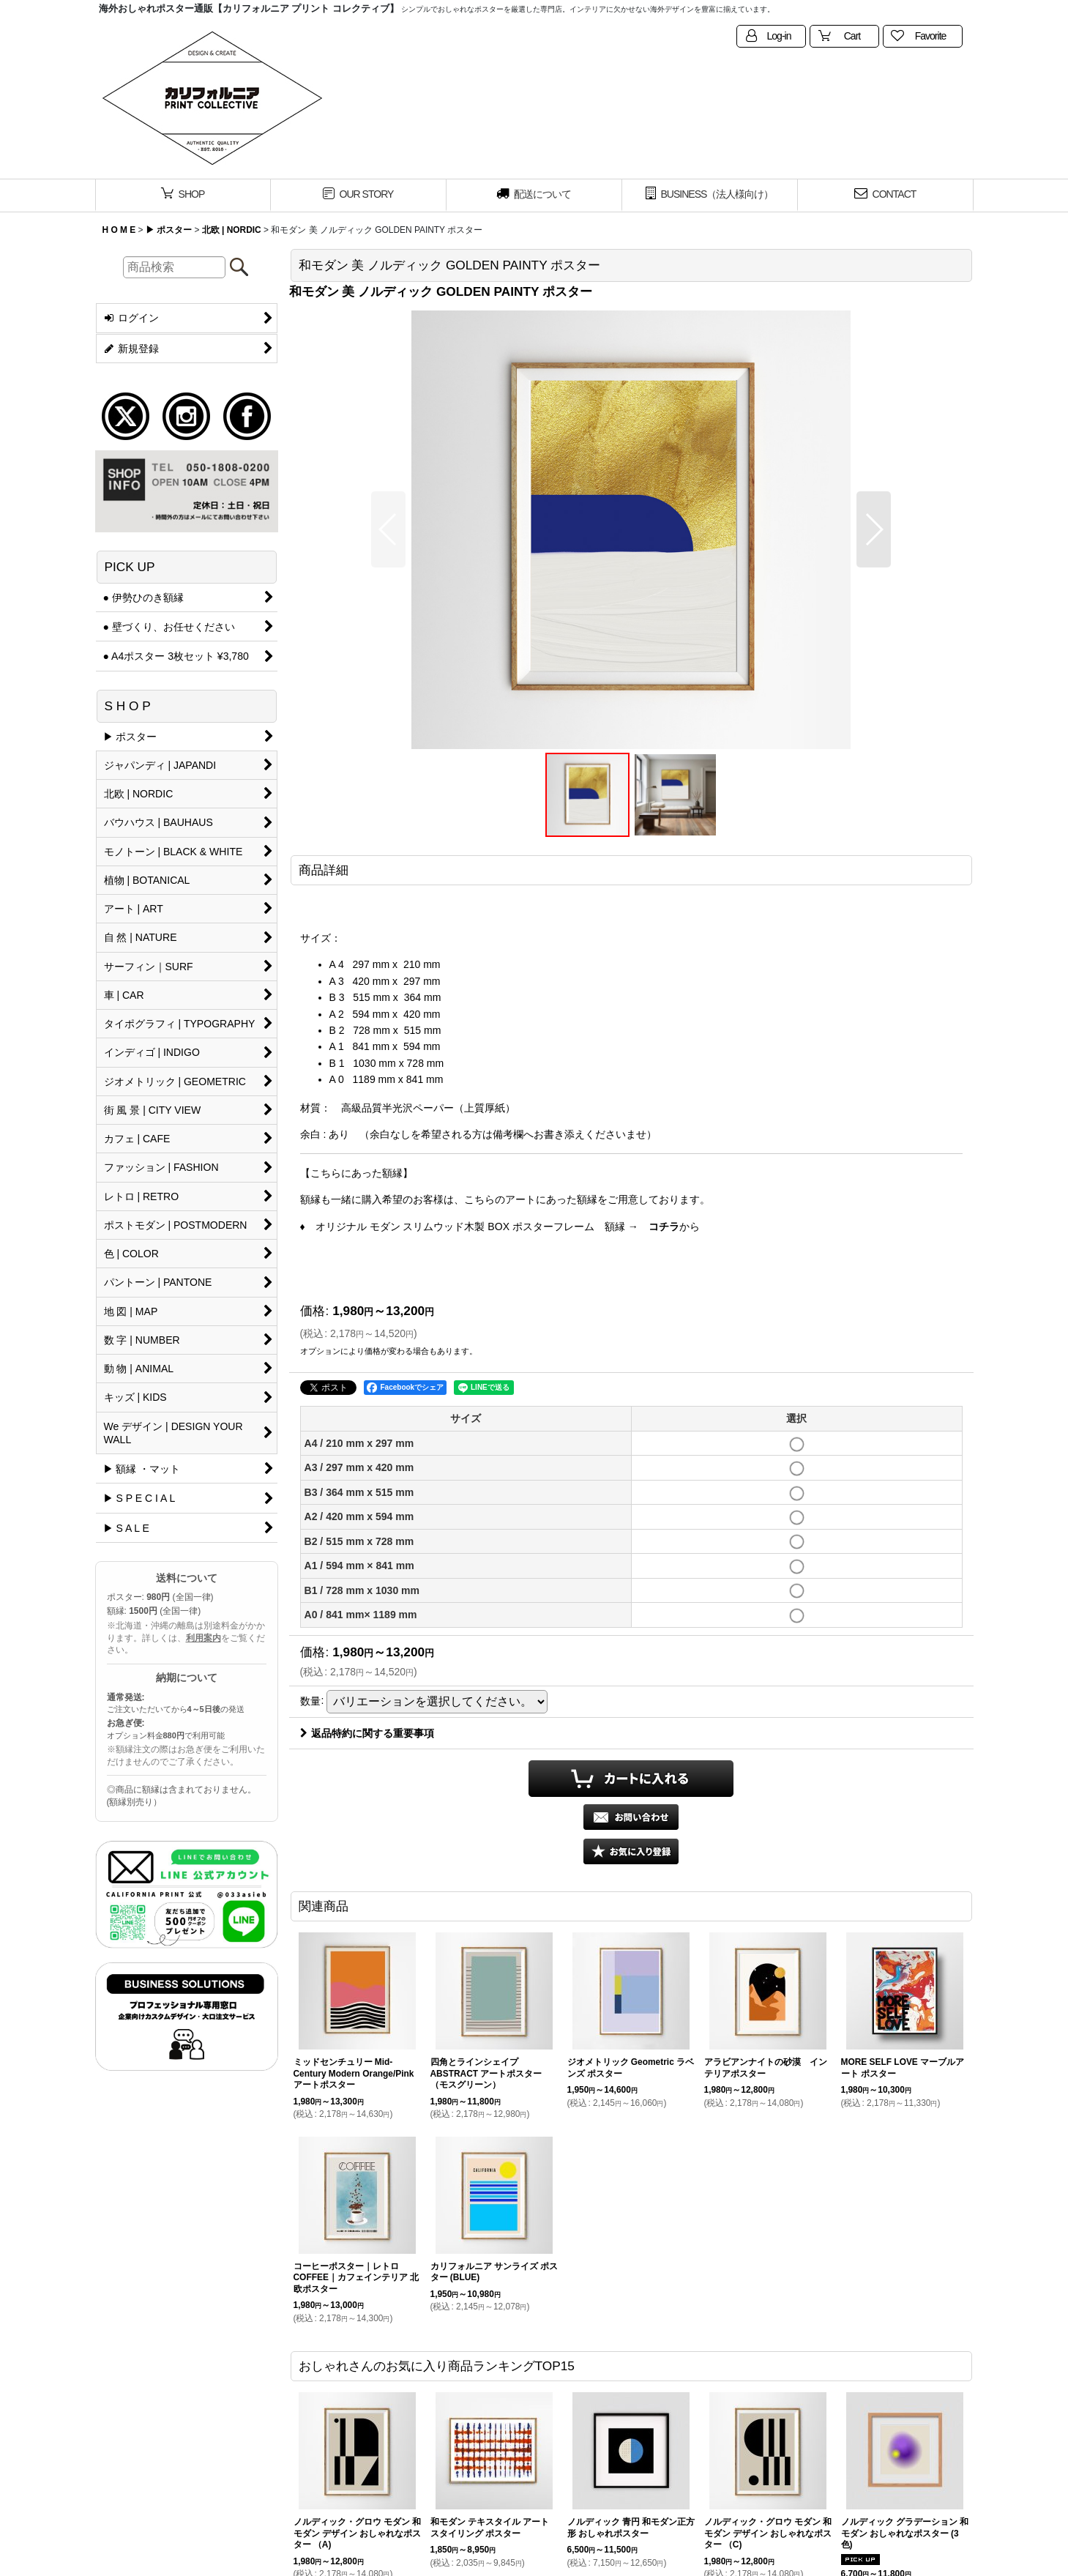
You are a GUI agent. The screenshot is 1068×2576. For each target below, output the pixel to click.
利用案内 (203, 1638)
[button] (388, 529)
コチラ (664, 1226)
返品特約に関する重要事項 (367, 1733)
